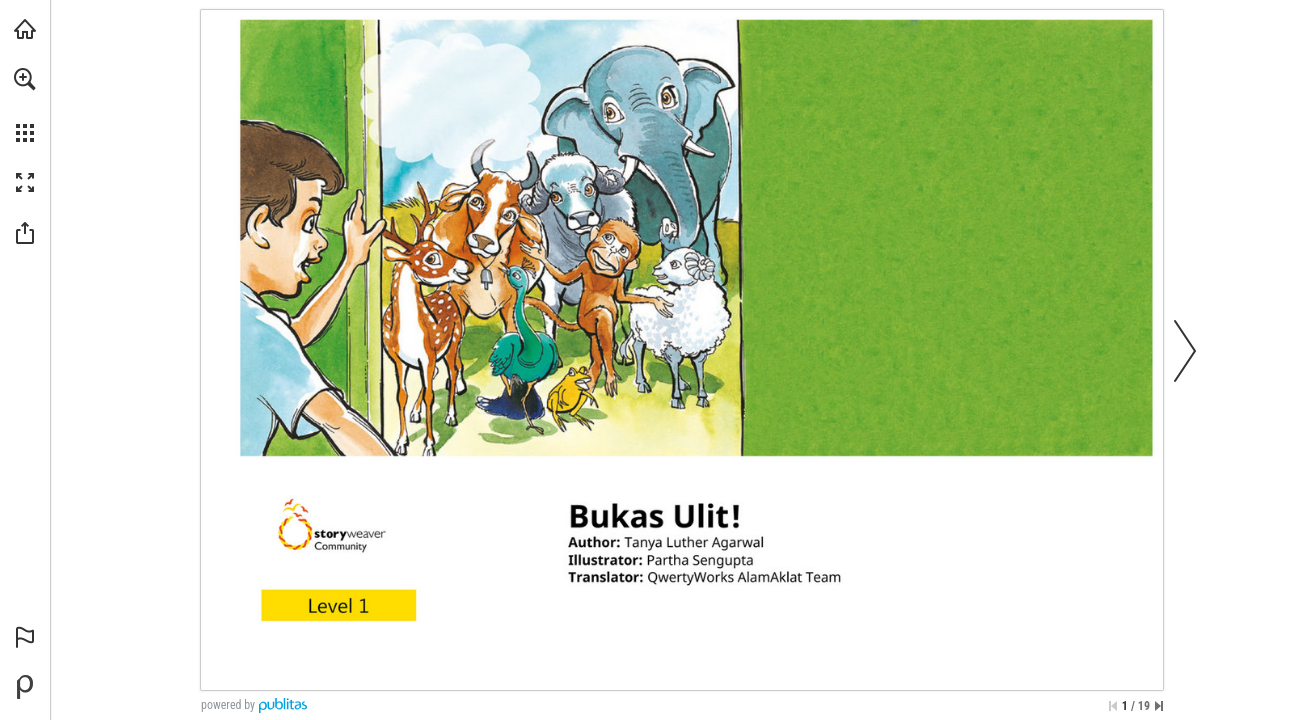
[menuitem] (25, 105)
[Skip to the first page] (1113, 706)
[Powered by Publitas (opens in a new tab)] (25, 687)
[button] (25, 79)
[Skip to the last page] (1159, 706)
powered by (228, 705)
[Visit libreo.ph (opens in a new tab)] (25, 29)
